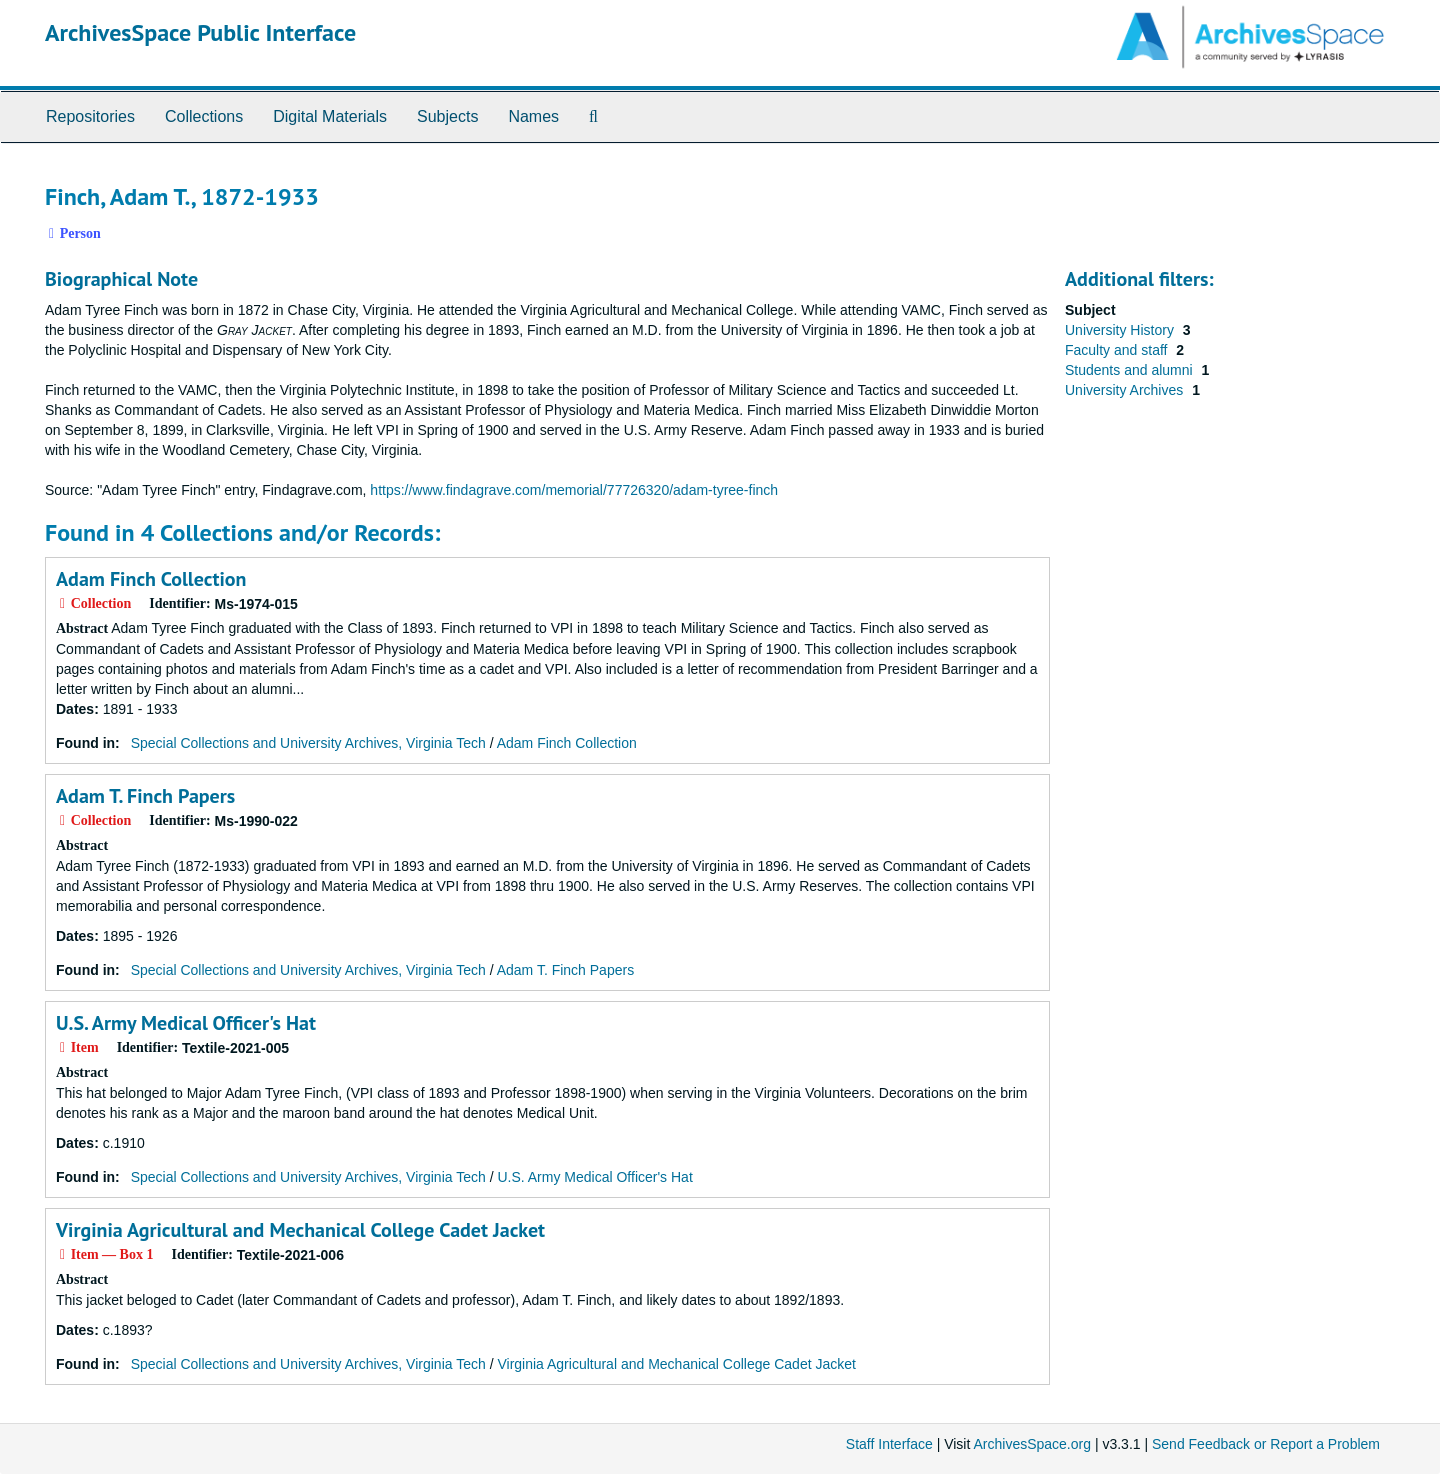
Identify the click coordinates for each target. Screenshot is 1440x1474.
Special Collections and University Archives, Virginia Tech (308, 743)
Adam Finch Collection (151, 579)
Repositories (90, 116)
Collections (204, 116)
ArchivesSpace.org (1032, 1444)
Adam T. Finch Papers (145, 796)
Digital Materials (330, 116)
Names (533, 116)
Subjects (447, 116)
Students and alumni (1131, 370)
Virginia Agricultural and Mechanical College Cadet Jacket (300, 1230)
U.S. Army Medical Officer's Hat (186, 1023)
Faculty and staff (1118, 350)
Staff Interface (889, 1444)
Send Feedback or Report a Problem (1266, 1444)
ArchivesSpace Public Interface (200, 32)
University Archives (1126, 390)
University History (1121, 330)
